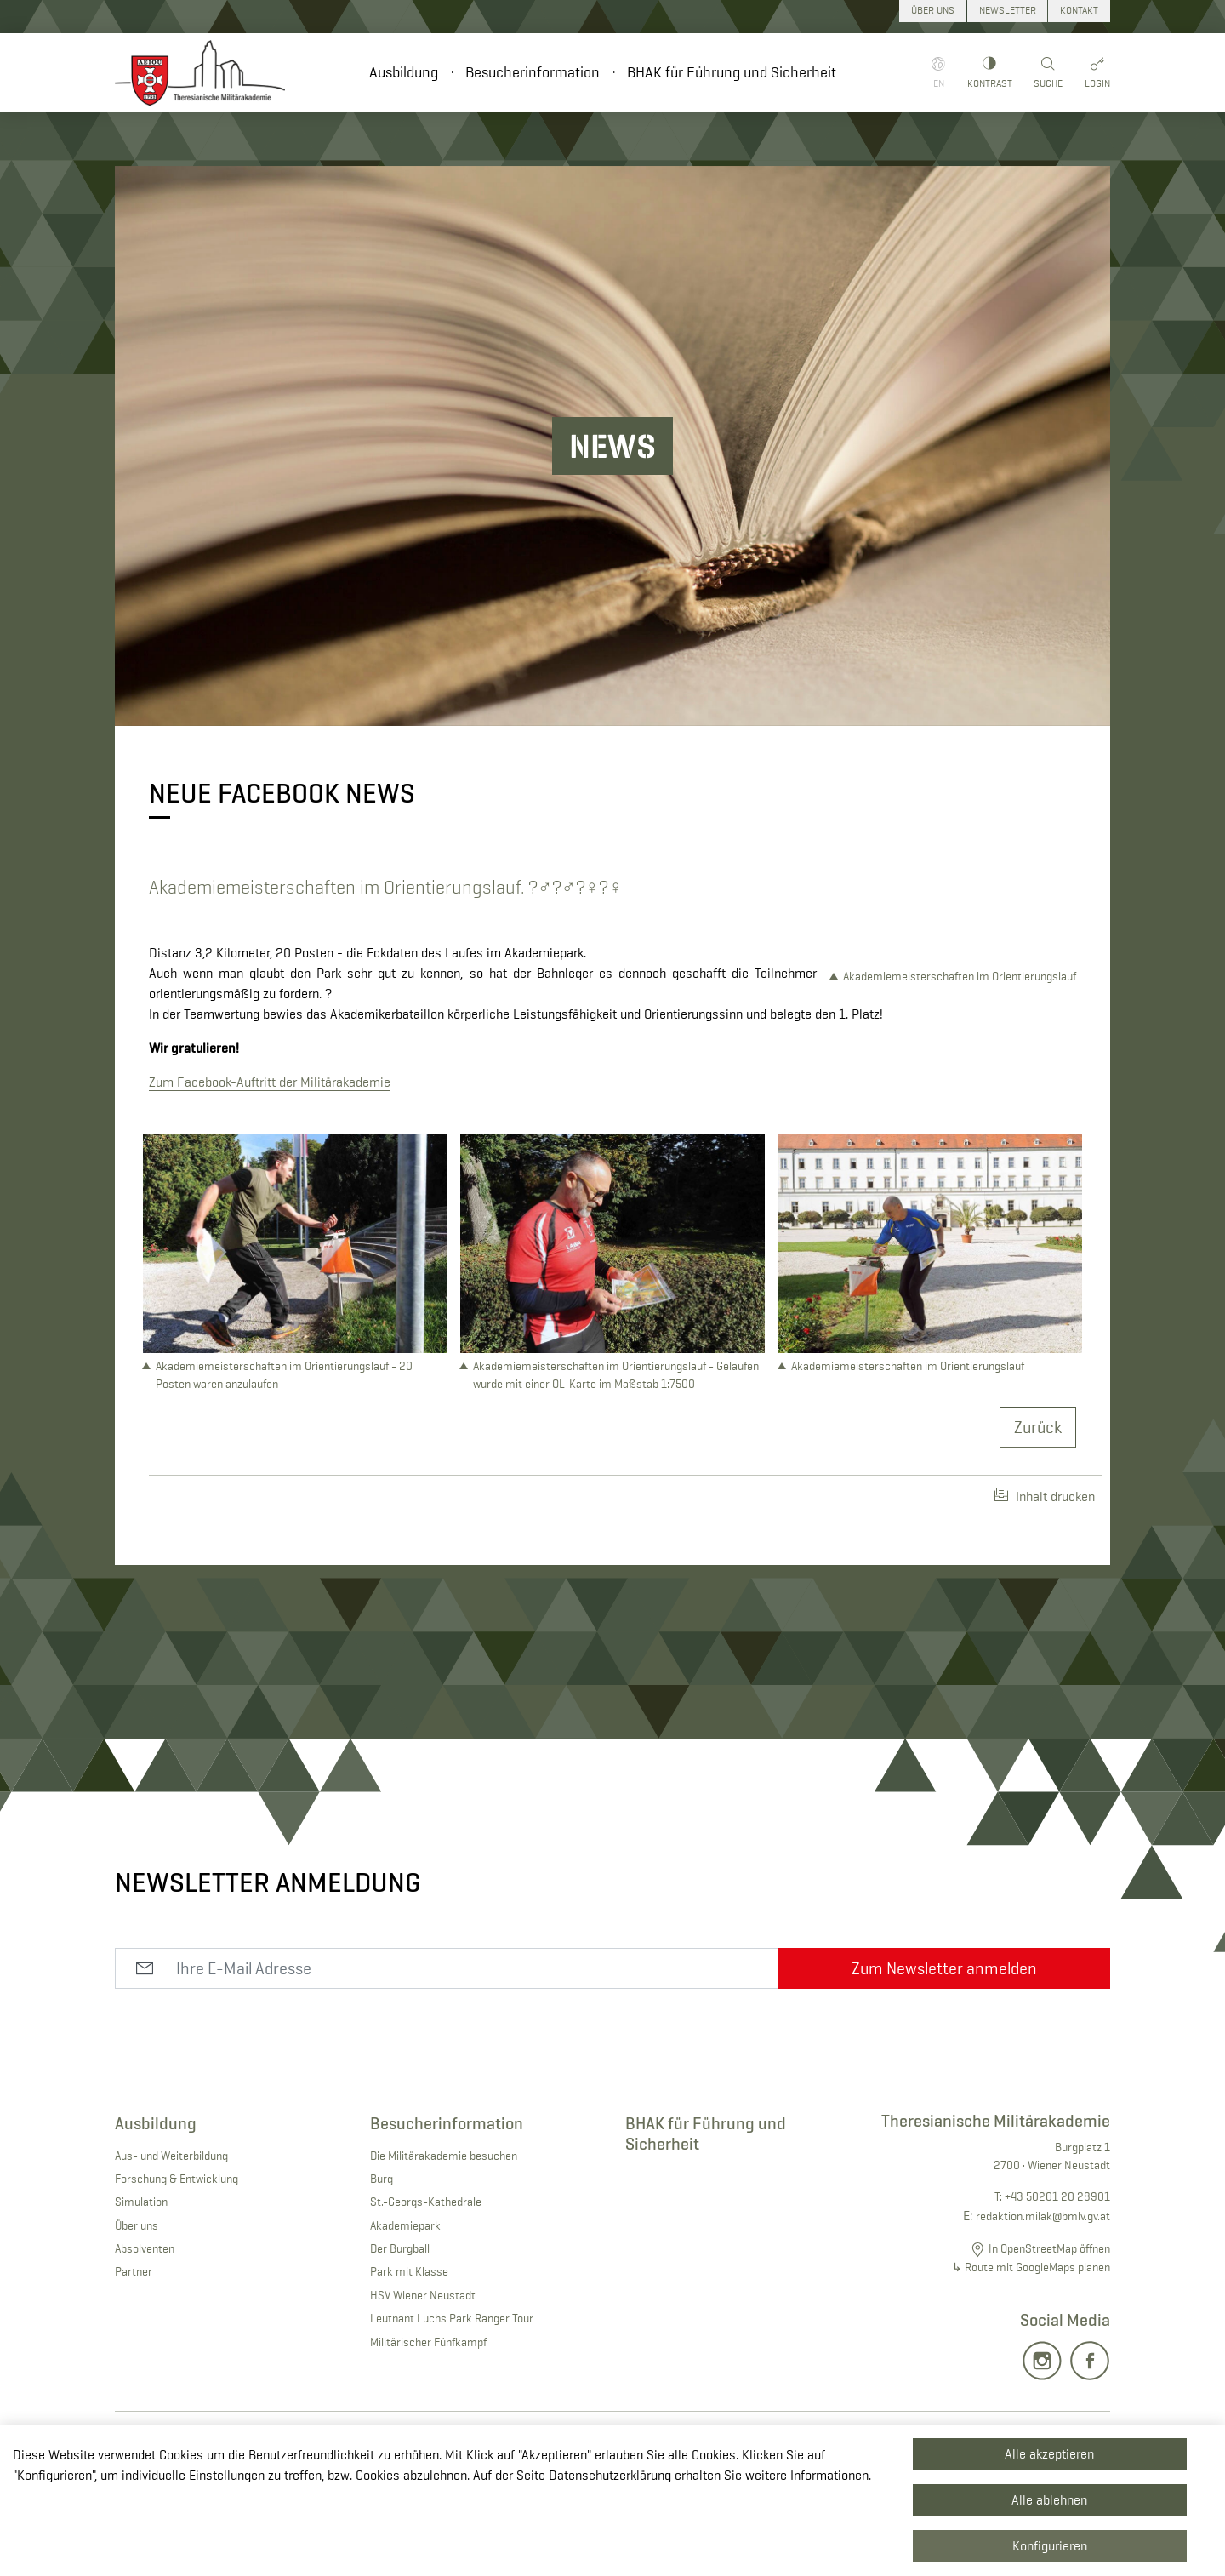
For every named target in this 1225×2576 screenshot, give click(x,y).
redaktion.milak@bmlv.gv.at (1043, 2301)
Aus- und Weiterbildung (171, 2241)
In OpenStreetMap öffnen (1049, 2333)
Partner (133, 2356)
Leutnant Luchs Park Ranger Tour (451, 2403)
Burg (381, 2263)
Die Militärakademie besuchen (443, 2241)
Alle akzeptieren (1049, 2454)
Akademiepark (405, 2310)
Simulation (141, 2286)
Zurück (1038, 1512)
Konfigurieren (1049, 2546)
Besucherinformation (532, 72)
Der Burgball (400, 2333)
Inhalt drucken (1044, 1581)
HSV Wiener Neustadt (423, 2380)
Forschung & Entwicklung (176, 2263)
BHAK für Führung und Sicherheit (731, 72)
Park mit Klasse (409, 2356)
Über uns (136, 2310)
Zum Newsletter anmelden (944, 2053)
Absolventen (144, 2333)
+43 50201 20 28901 (1057, 2281)
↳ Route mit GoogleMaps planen (1031, 2352)
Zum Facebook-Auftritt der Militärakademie (269, 1102)
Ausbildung (403, 72)
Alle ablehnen (1049, 2500)
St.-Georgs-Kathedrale (425, 2286)
